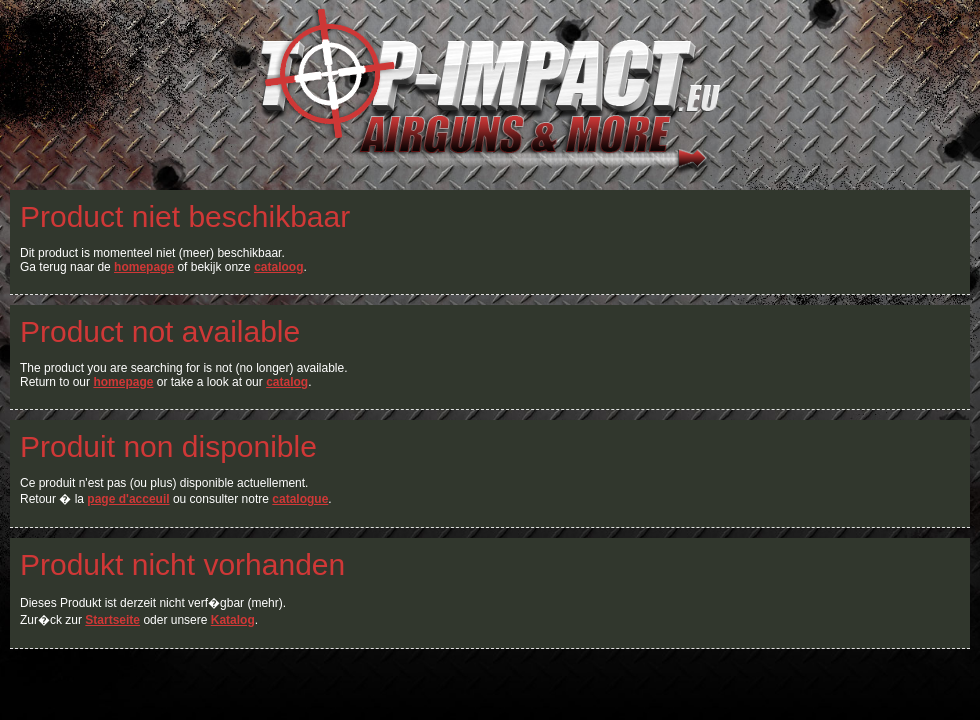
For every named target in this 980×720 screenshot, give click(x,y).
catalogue (300, 499)
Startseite (112, 620)
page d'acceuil (128, 499)
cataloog (278, 267)
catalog (287, 382)
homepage (144, 267)
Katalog (233, 620)
